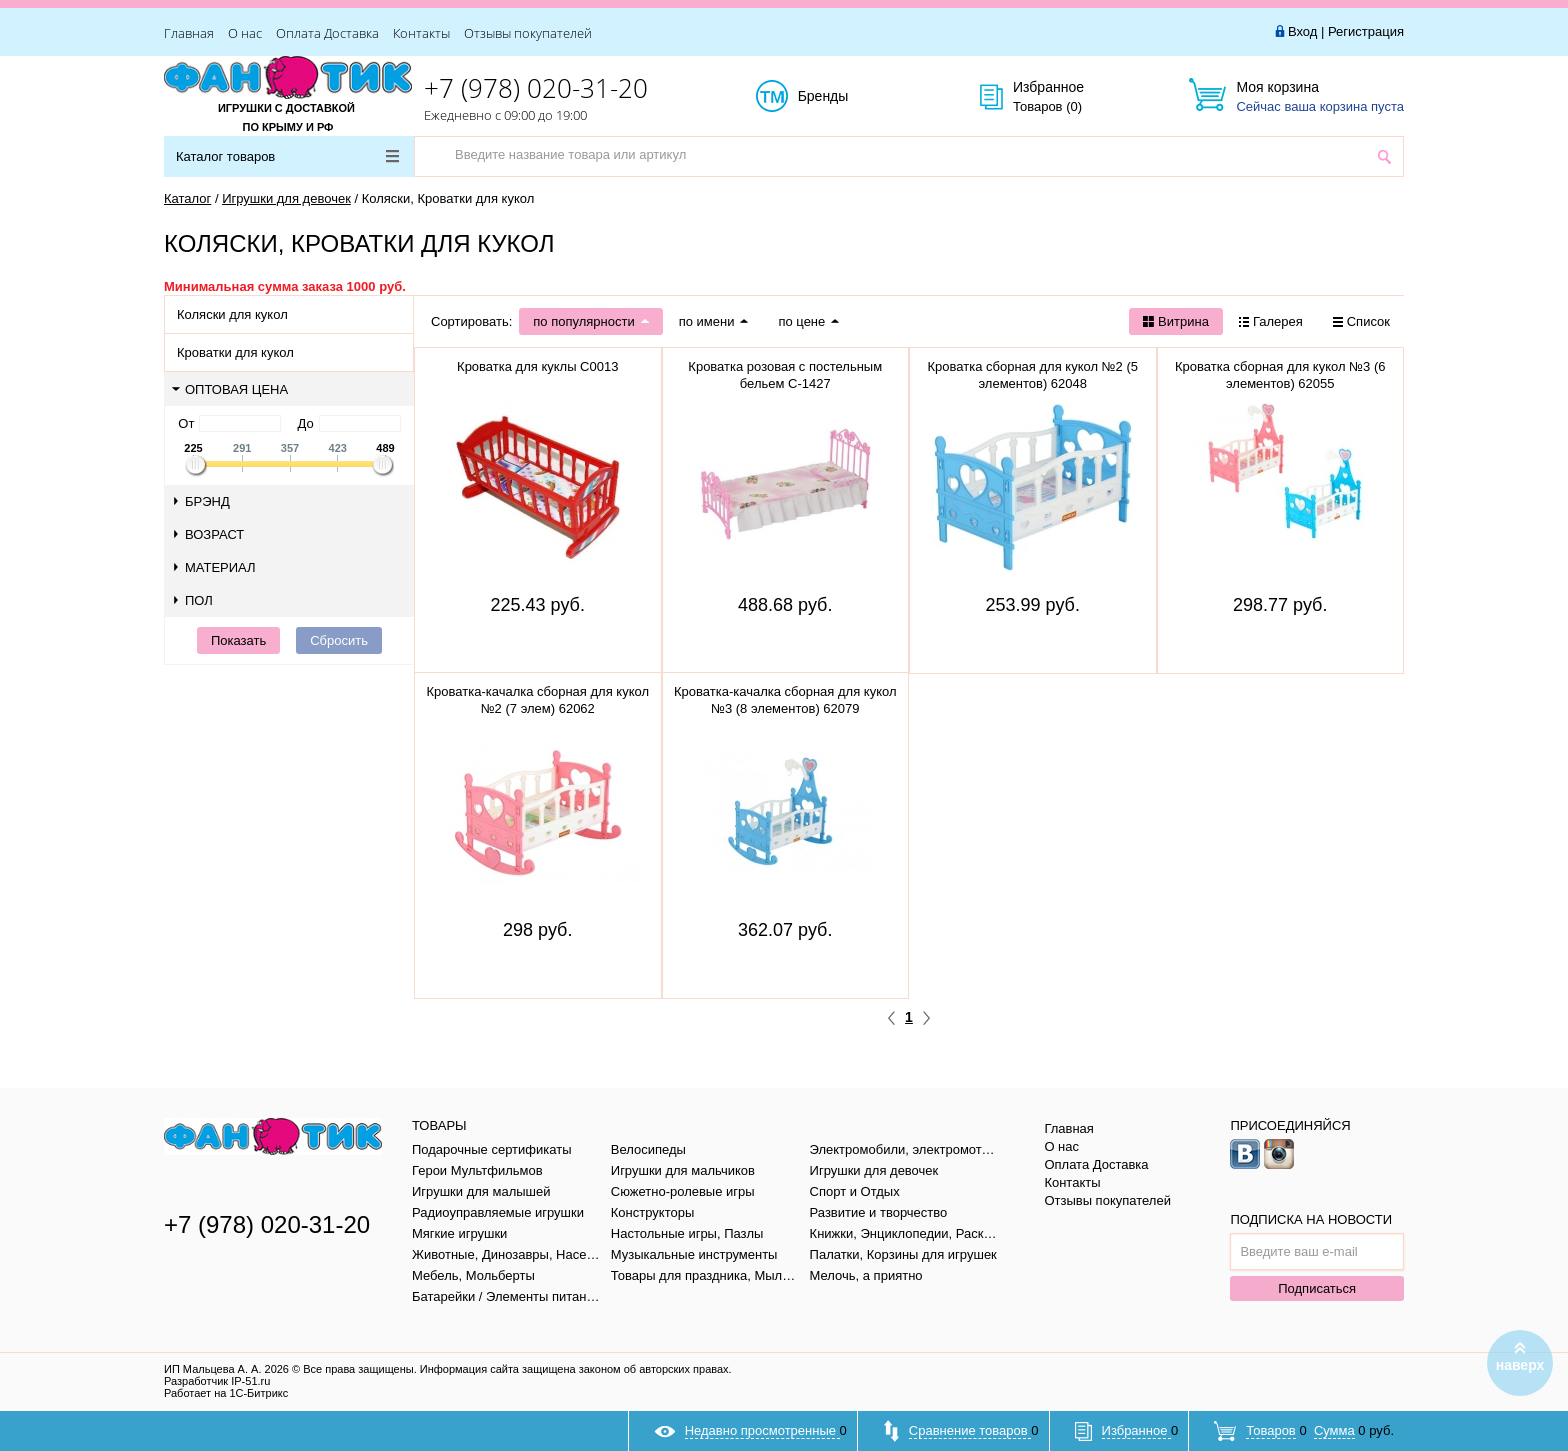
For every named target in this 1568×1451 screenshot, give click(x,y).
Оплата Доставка (327, 33)
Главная (189, 33)
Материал (215, 567)
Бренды (845, 97)
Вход (1302, 31)
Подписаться (1317, 1288)
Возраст (209, 534)
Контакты (421, 33)
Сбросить (339, 640)
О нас (245, 33)
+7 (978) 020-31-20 (536, 88)
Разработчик (217, 1381)
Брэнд (202, 501)
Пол (193, 600)
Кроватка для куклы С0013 (537, 366)
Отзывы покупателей (528, 33)
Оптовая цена (230, 389)
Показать (238, 640)
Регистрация (1366, 31)
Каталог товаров (287, 156)
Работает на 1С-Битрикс (226, 1393)
